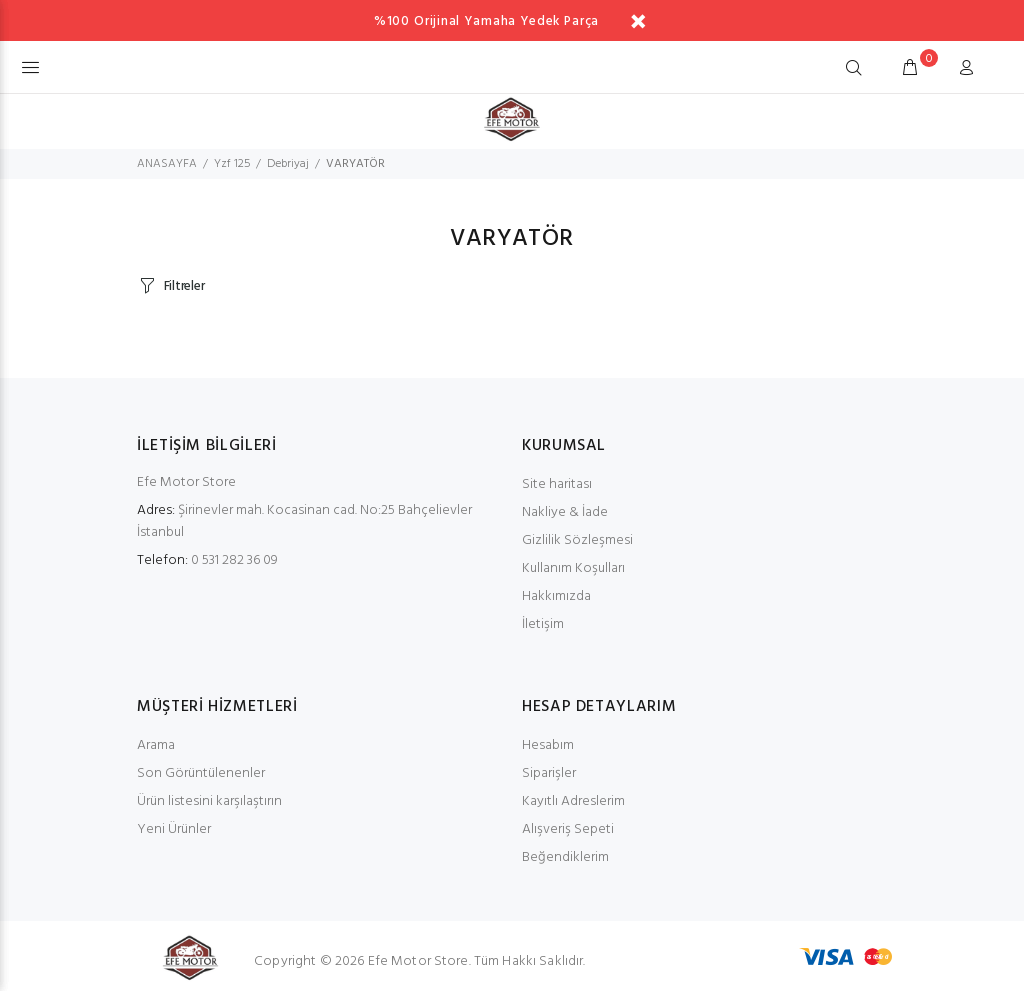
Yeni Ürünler (174, 829)
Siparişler (549, 773)
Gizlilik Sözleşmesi (577, 540)
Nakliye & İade (565, 512)
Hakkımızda (556, 596)
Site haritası (557, 484)
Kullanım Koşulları (573, 568)
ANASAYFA (167, 164)
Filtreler (184, 286)
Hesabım (548, 745)
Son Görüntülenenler (201, 773)
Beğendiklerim (565, 857)
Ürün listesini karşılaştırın (209, 801)
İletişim (543, 624)
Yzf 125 (232, 164)
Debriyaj (288, 164)
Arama (156, 745)
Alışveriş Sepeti (568, 829)
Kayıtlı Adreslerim (573, 801)
